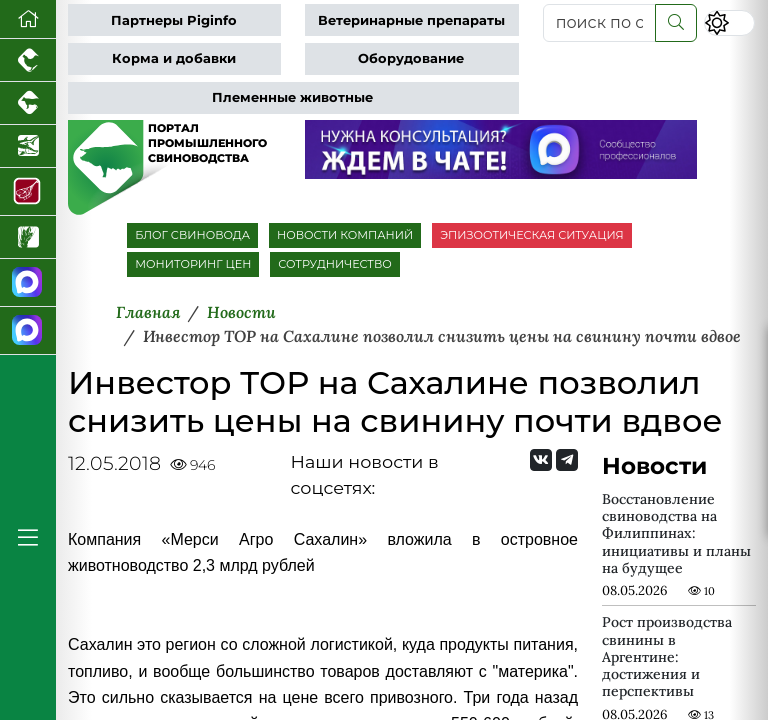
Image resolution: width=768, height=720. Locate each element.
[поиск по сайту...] (599, 23)
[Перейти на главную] (28, 19)
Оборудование (411, 58)
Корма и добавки (174, 58)
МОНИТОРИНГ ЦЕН (193, 264)
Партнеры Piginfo (174, 20)
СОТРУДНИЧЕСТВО (335, 264)
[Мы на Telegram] (567, 460)
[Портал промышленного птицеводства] (28, 60)
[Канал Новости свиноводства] (28, 283)
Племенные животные (292, 97)
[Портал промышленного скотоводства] (28, 103)
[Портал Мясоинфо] (28, 192)
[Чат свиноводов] (28, 331)
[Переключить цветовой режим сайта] (729, 22)
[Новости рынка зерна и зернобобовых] (28, 237)
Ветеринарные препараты (411, 20)
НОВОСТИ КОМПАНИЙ (345, 235)
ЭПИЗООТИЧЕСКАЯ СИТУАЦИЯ (531, 235)
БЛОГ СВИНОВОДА (192, 235)
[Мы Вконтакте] (541, 460)
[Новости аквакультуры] (28, 146)
